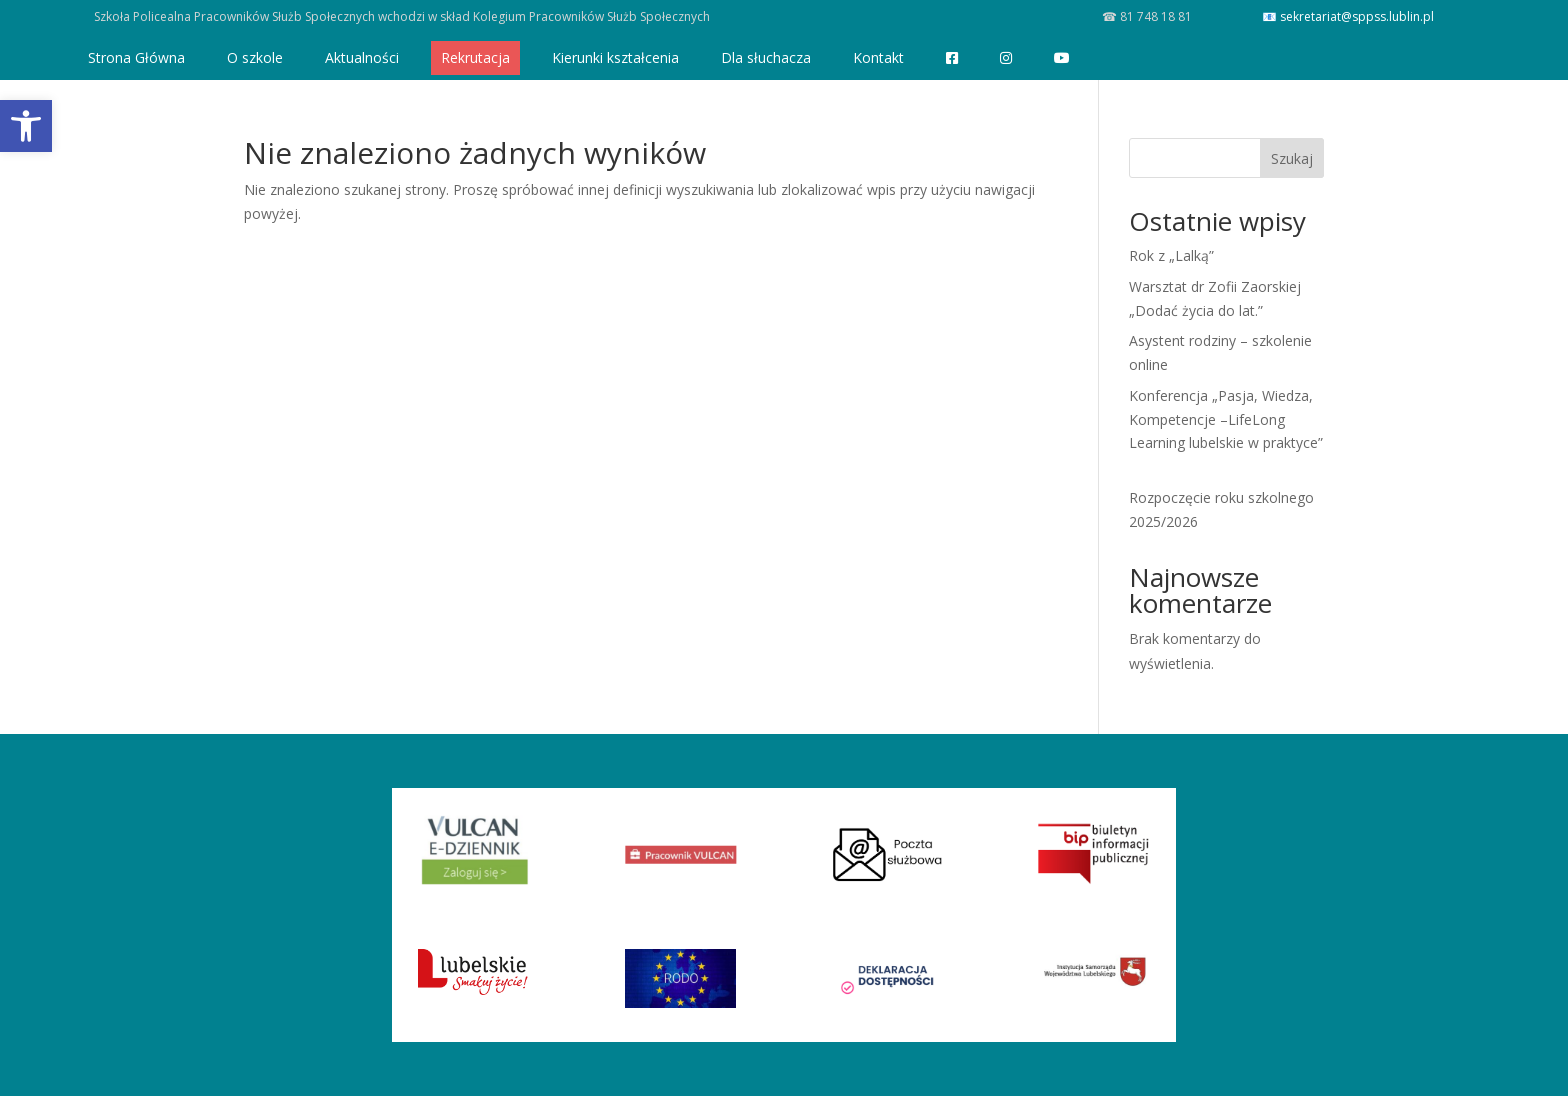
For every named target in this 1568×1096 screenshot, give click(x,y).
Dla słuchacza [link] (766, 57)
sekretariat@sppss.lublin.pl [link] (1357, 16)
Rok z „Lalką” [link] (1171, 255)
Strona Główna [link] (136, 57)
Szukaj (1292, 158)
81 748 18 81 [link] (1154, 16)
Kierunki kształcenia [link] (615, 57)
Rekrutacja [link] (475, 57)
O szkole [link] (255, 57)
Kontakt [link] (878, 57)
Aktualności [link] (362, 57)
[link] (26, 126)
